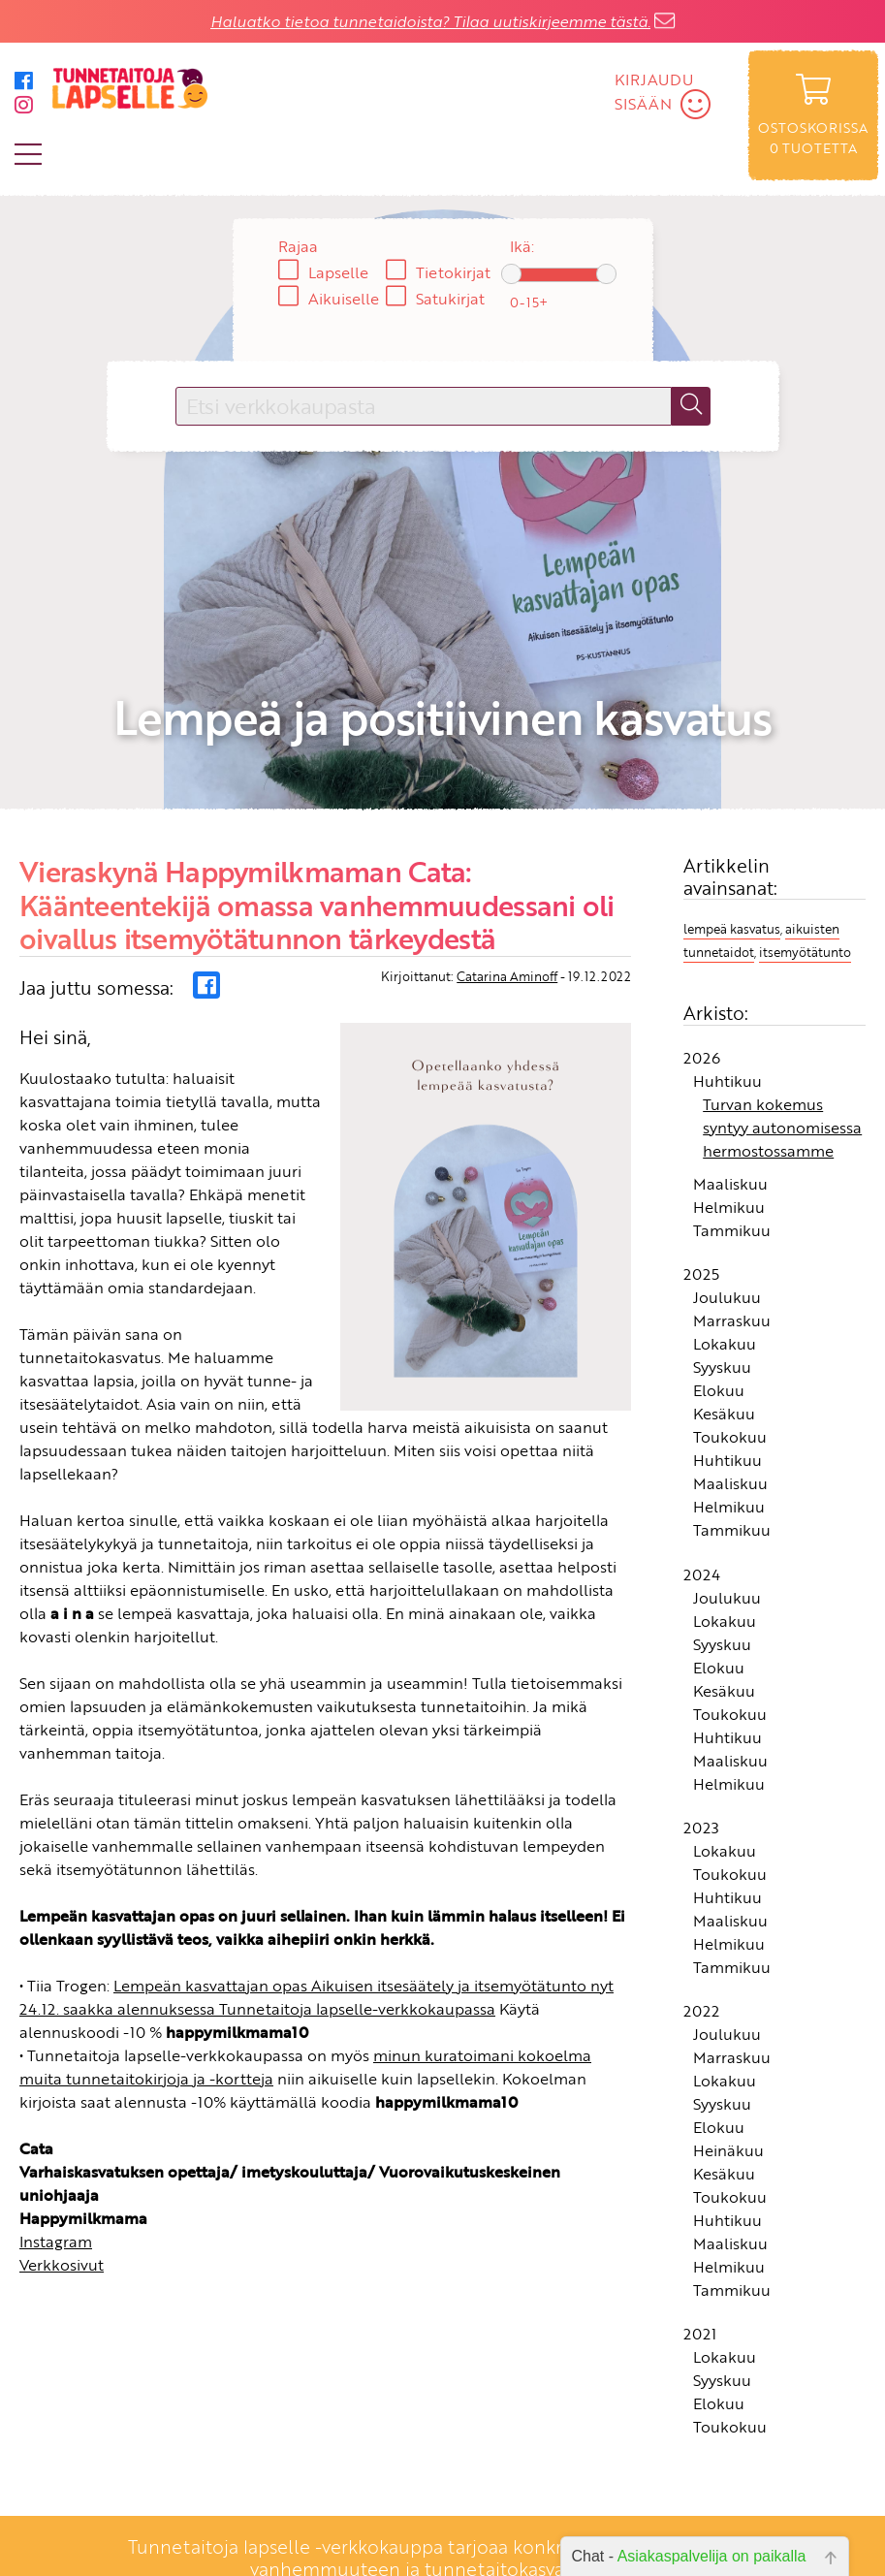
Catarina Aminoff (507, 881)
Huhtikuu (727, 987)
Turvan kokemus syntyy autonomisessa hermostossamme (782, 1033)
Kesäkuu (724, 1319)
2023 (701, 1732)
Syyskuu (722, 1273)
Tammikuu (732, 1136)
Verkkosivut (61, 2169)
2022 (701, 1916)
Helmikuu (729, 1113)
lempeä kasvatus (731, 833)
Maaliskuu (730, 1089)
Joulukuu (727, 1203)
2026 (701, 963)
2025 (701, 1180)
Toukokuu (730, 1342)
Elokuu (718, 1296)
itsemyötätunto (805, 857)
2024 (701, 1479)
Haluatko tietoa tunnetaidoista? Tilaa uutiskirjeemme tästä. (430, 21)
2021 (699, 2239)
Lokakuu (724, 1249)
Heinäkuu (728, 2056)
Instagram (55, 2146)
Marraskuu (732, 1226)
